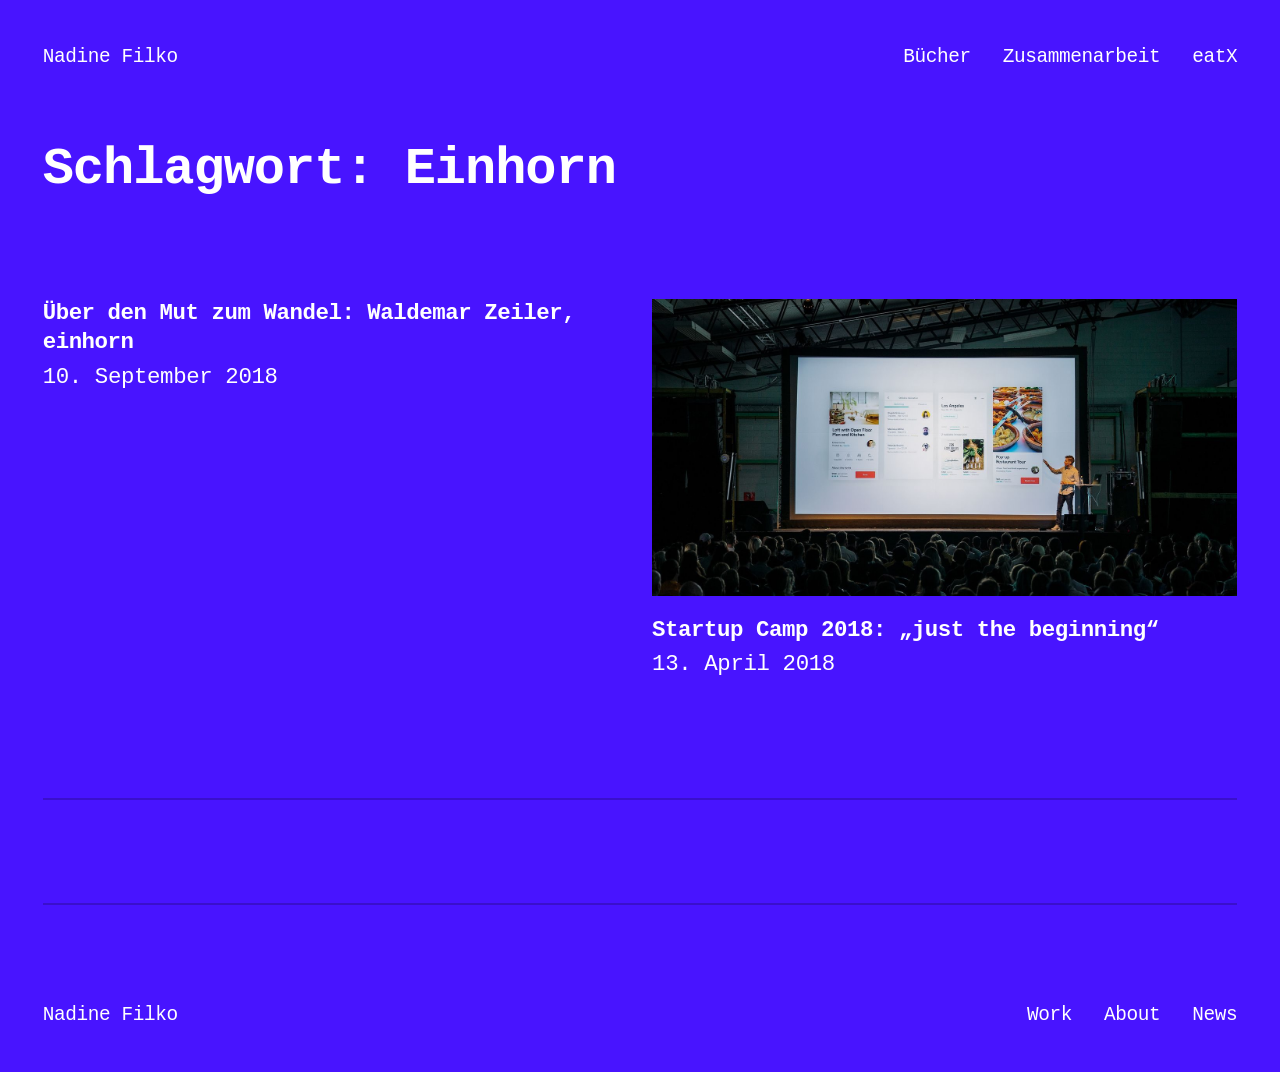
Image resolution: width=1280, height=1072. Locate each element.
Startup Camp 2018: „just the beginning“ (905, 630)
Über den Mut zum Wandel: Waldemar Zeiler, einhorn (309, 327)
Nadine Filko (110, 57)
